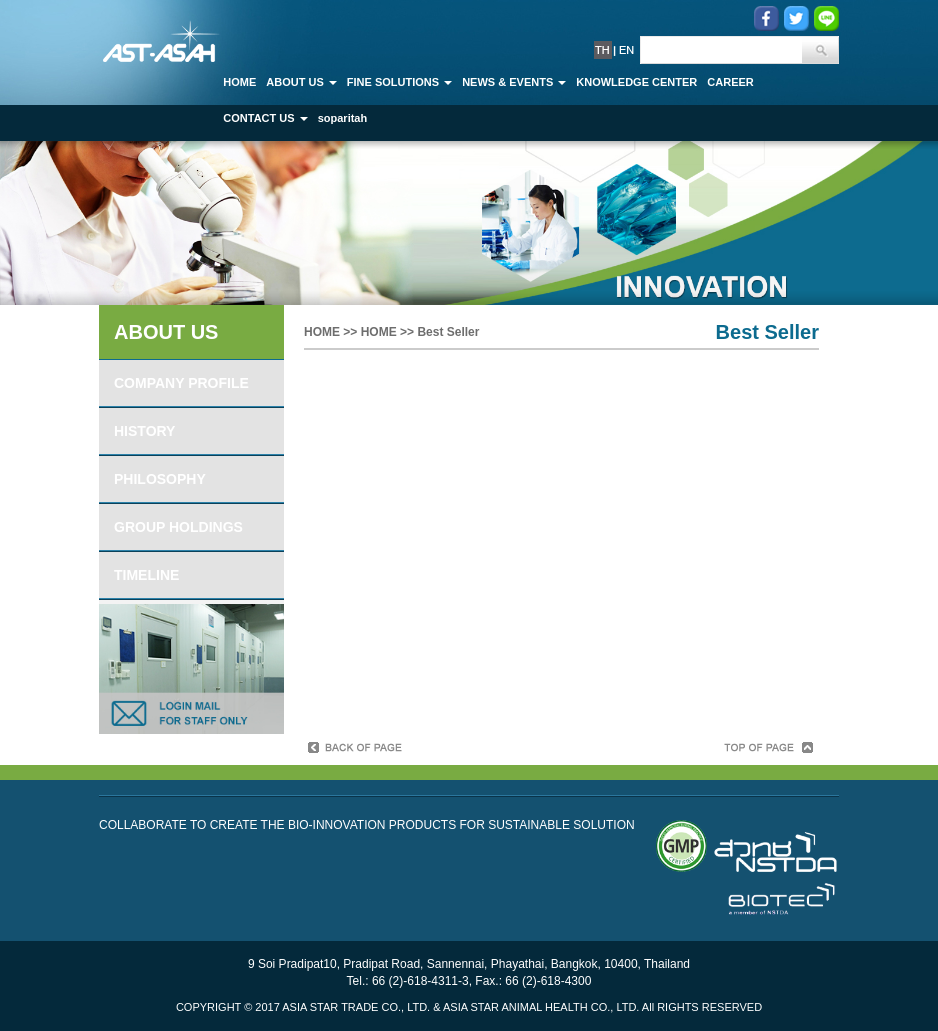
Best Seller (448, 332)
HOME (322, 332)
